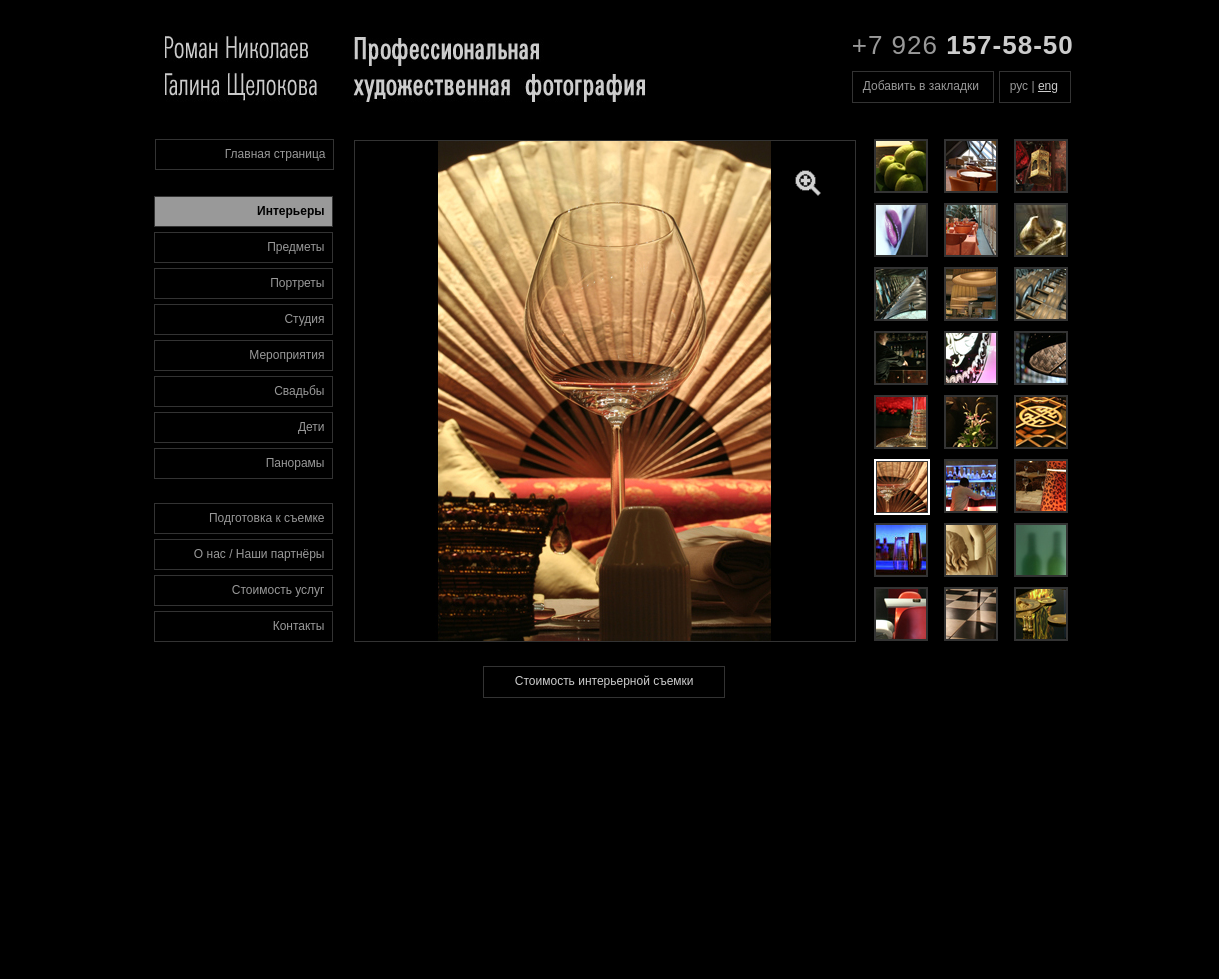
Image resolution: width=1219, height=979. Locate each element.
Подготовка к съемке (267, 518)
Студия (304, 319)
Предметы (295, 247)
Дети (311, 427)
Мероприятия (286, 355)
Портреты (297, 283)
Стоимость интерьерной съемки (604, 681)
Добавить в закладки (921, 86)
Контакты (299, 626)
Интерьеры (290, 211)
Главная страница (275, 154)
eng (1048, 86)
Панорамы (295, 463)
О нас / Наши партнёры (259, 554)
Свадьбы (299, 391)
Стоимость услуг (278, 590)
